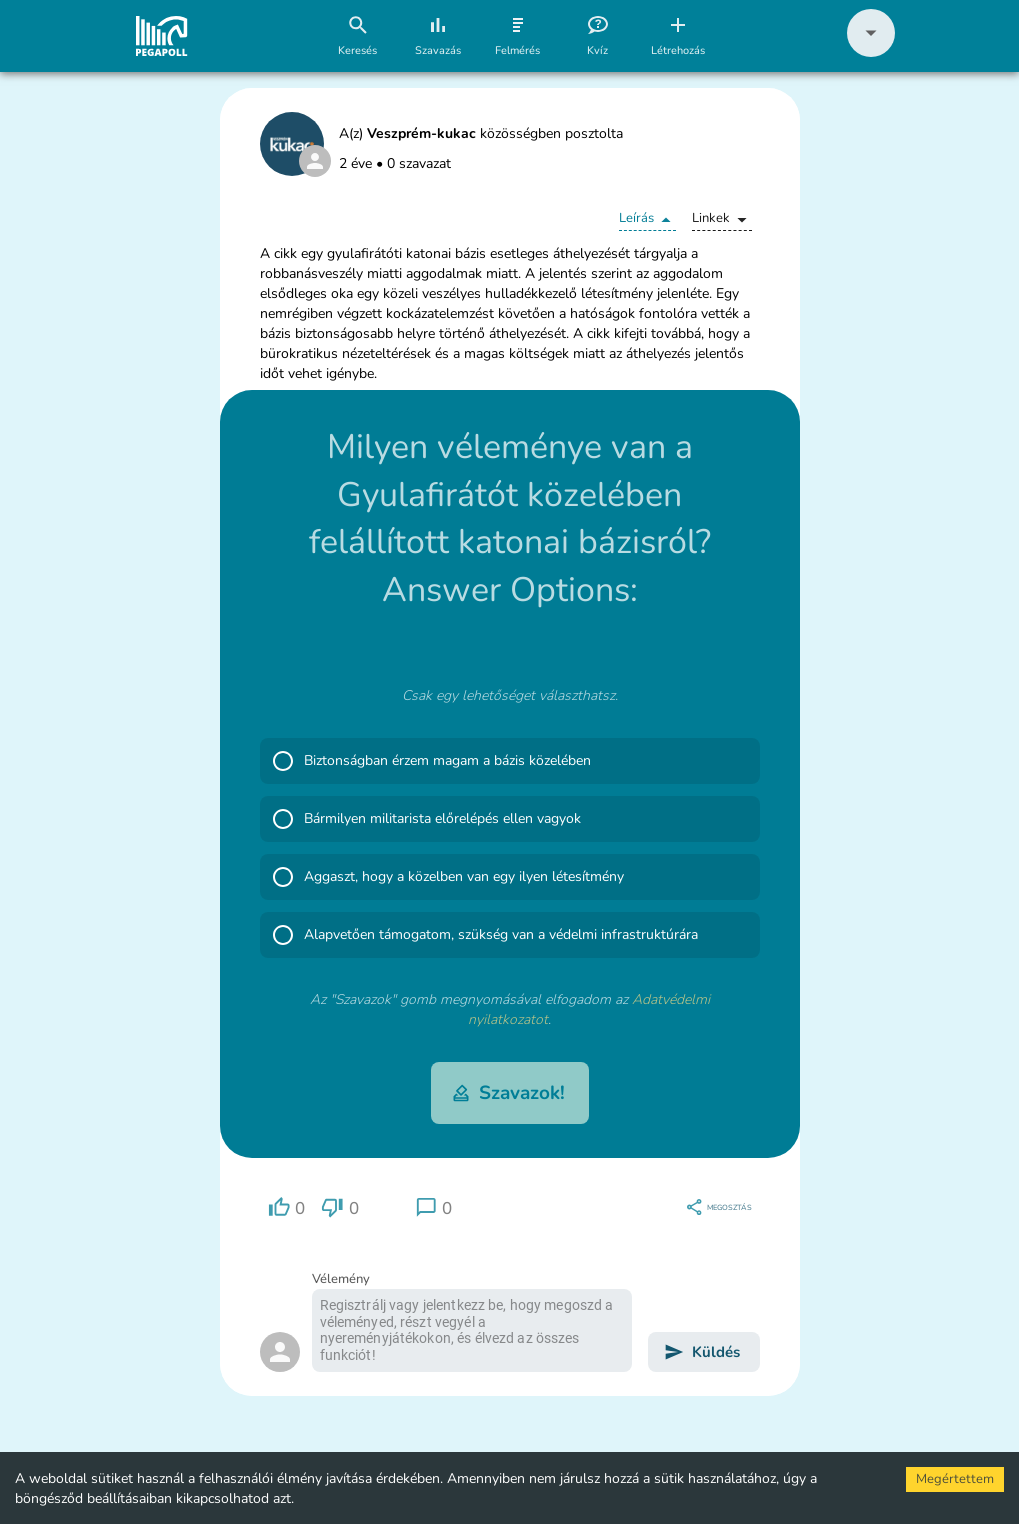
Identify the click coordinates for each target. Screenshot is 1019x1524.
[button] (871, 52)
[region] (287, 1207)
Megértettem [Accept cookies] (955, 1479)
